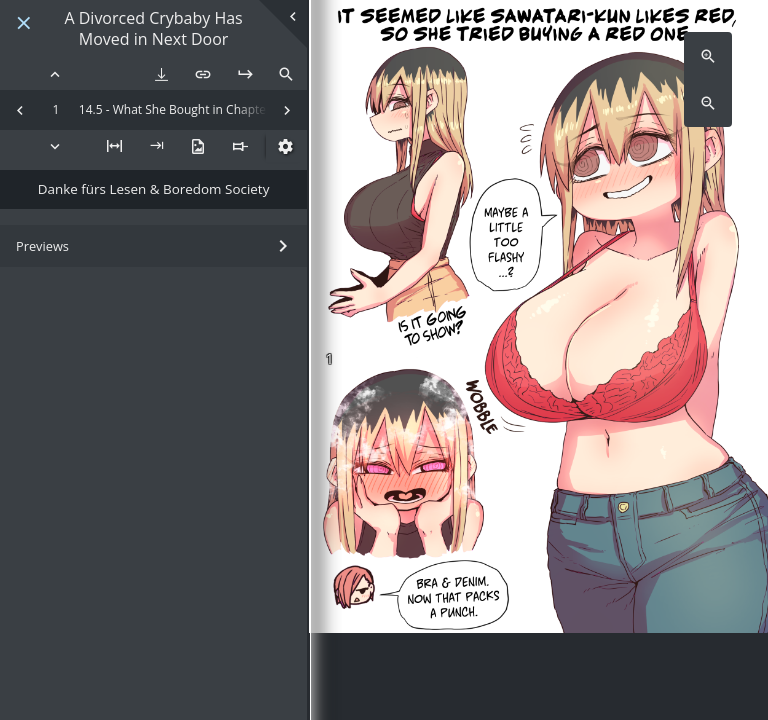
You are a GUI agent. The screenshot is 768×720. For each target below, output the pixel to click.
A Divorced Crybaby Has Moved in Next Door (153, 29)
